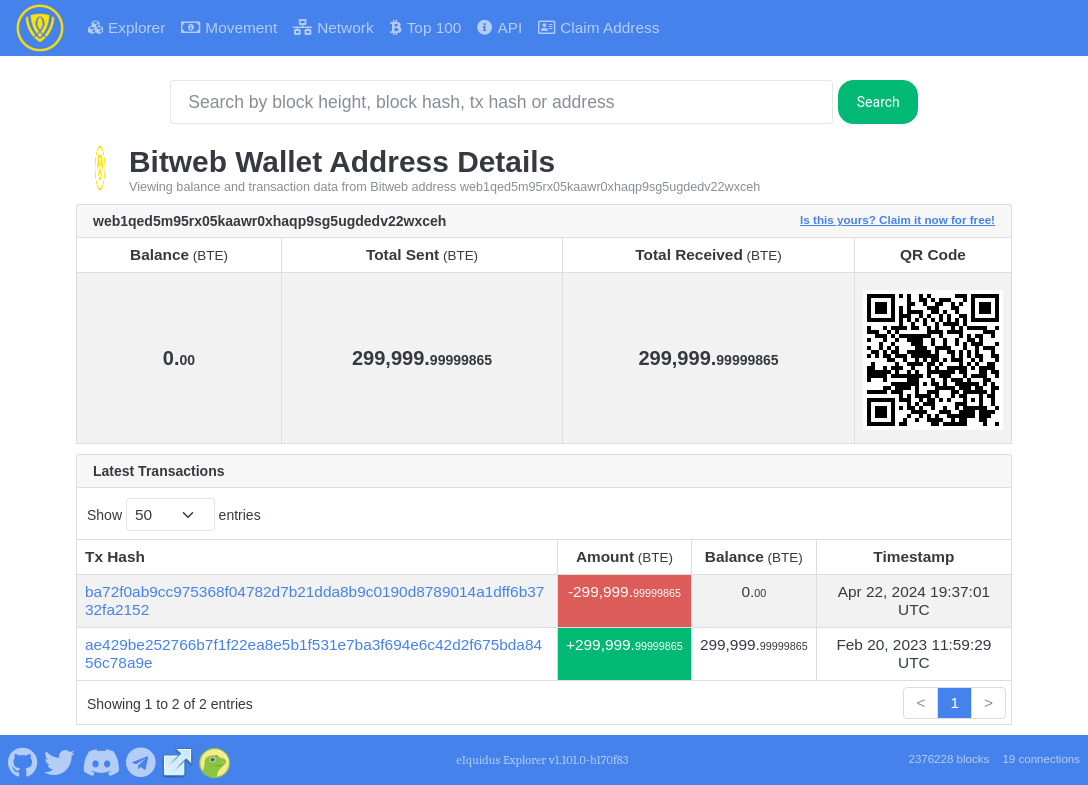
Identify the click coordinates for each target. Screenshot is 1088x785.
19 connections (1041, 759)
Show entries (174, 514)
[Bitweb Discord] (100, 760)
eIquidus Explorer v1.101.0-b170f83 (542, 760)
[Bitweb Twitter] (60, 760)
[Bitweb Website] (178, 760)
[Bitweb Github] (22, 760)
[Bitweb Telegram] (141, 760)
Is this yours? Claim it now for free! (897, 219)
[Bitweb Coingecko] (215, 760)
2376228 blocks (948, 759)
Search (878, 102)
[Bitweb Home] (40, 28)
